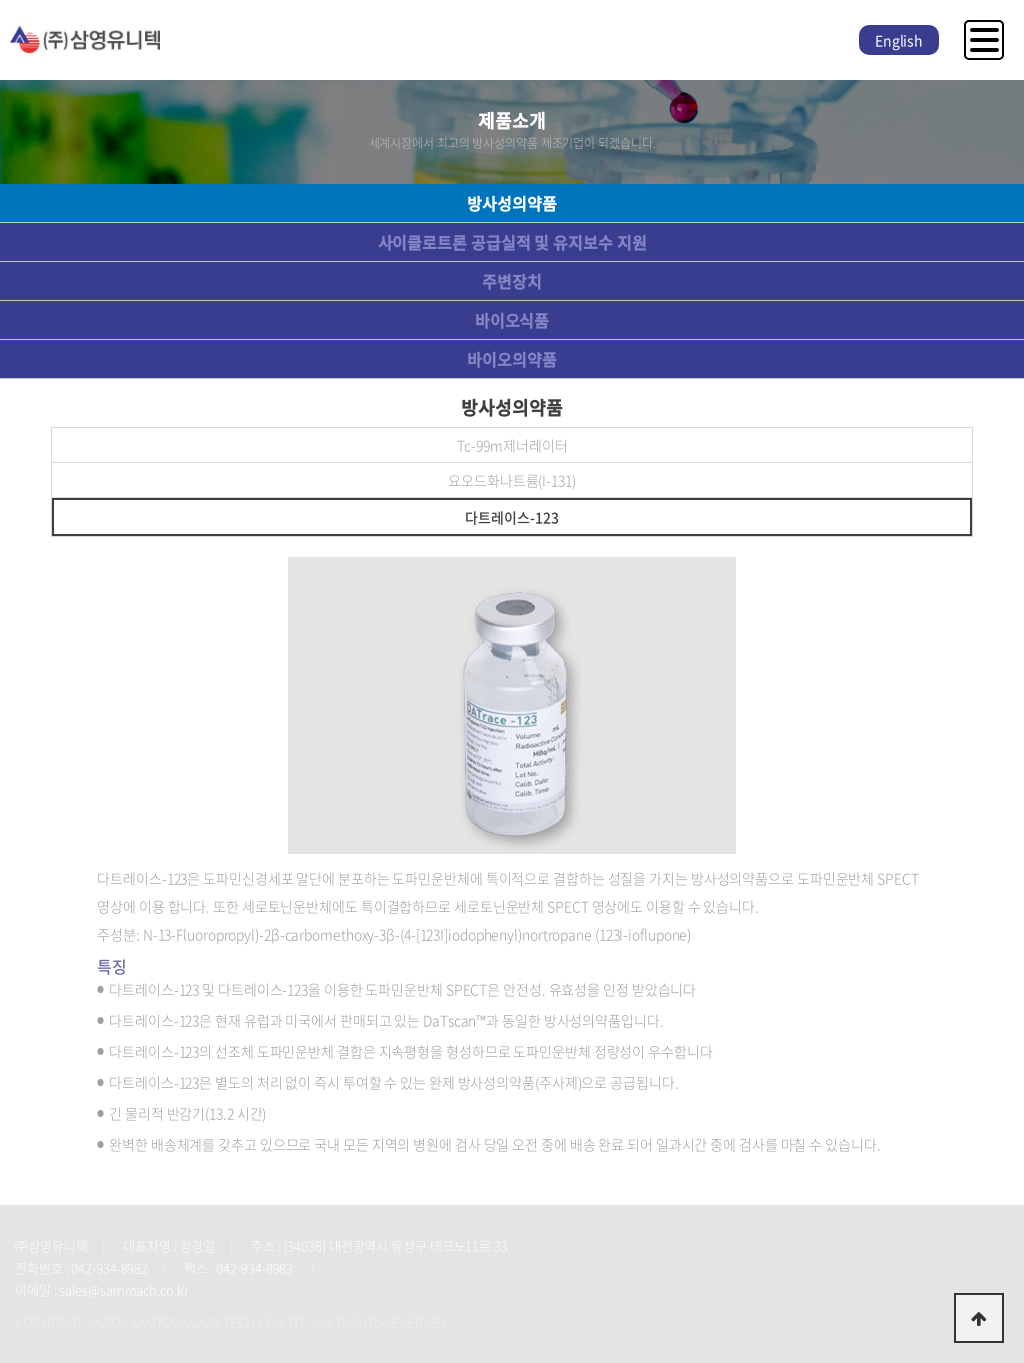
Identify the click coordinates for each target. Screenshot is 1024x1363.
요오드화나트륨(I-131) (512, 480)
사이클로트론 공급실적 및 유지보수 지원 (512, 242)
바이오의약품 (511, 359)
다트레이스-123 (511, 517)
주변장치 (512, 281)
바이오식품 (512, 320)
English (899, 40)
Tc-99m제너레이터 (512, 445)
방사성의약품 (511, 203)
